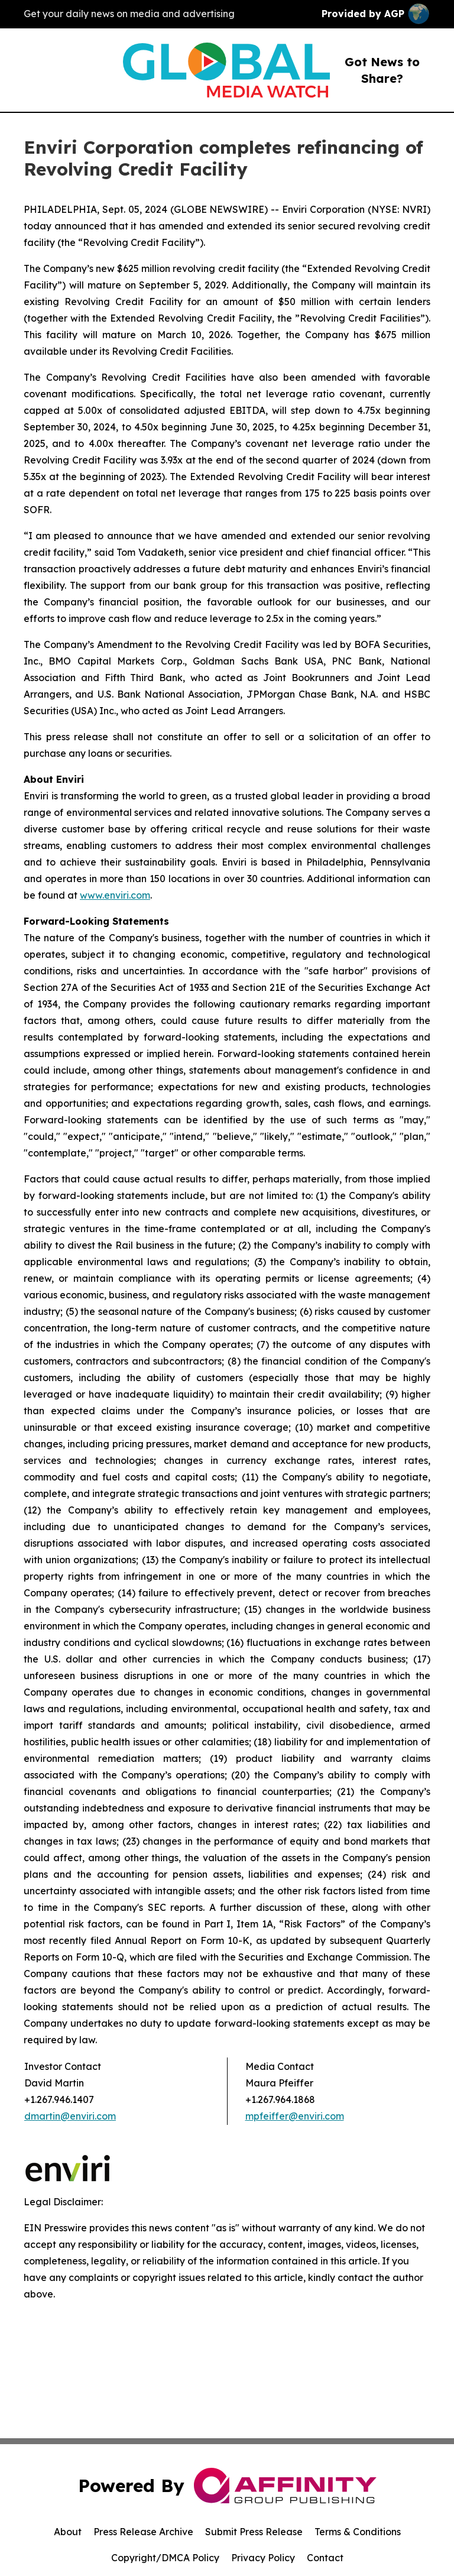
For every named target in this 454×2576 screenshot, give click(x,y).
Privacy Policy (263, 2558)
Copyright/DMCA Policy (165, 2558)
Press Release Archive (143, 2532)
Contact (325, 2558)
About (68, 2532)
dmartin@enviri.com (70, 2116)
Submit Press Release (254, 2532)
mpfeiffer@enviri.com (294, 2116)
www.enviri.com (115, 895)
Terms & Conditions (357, 2532)
